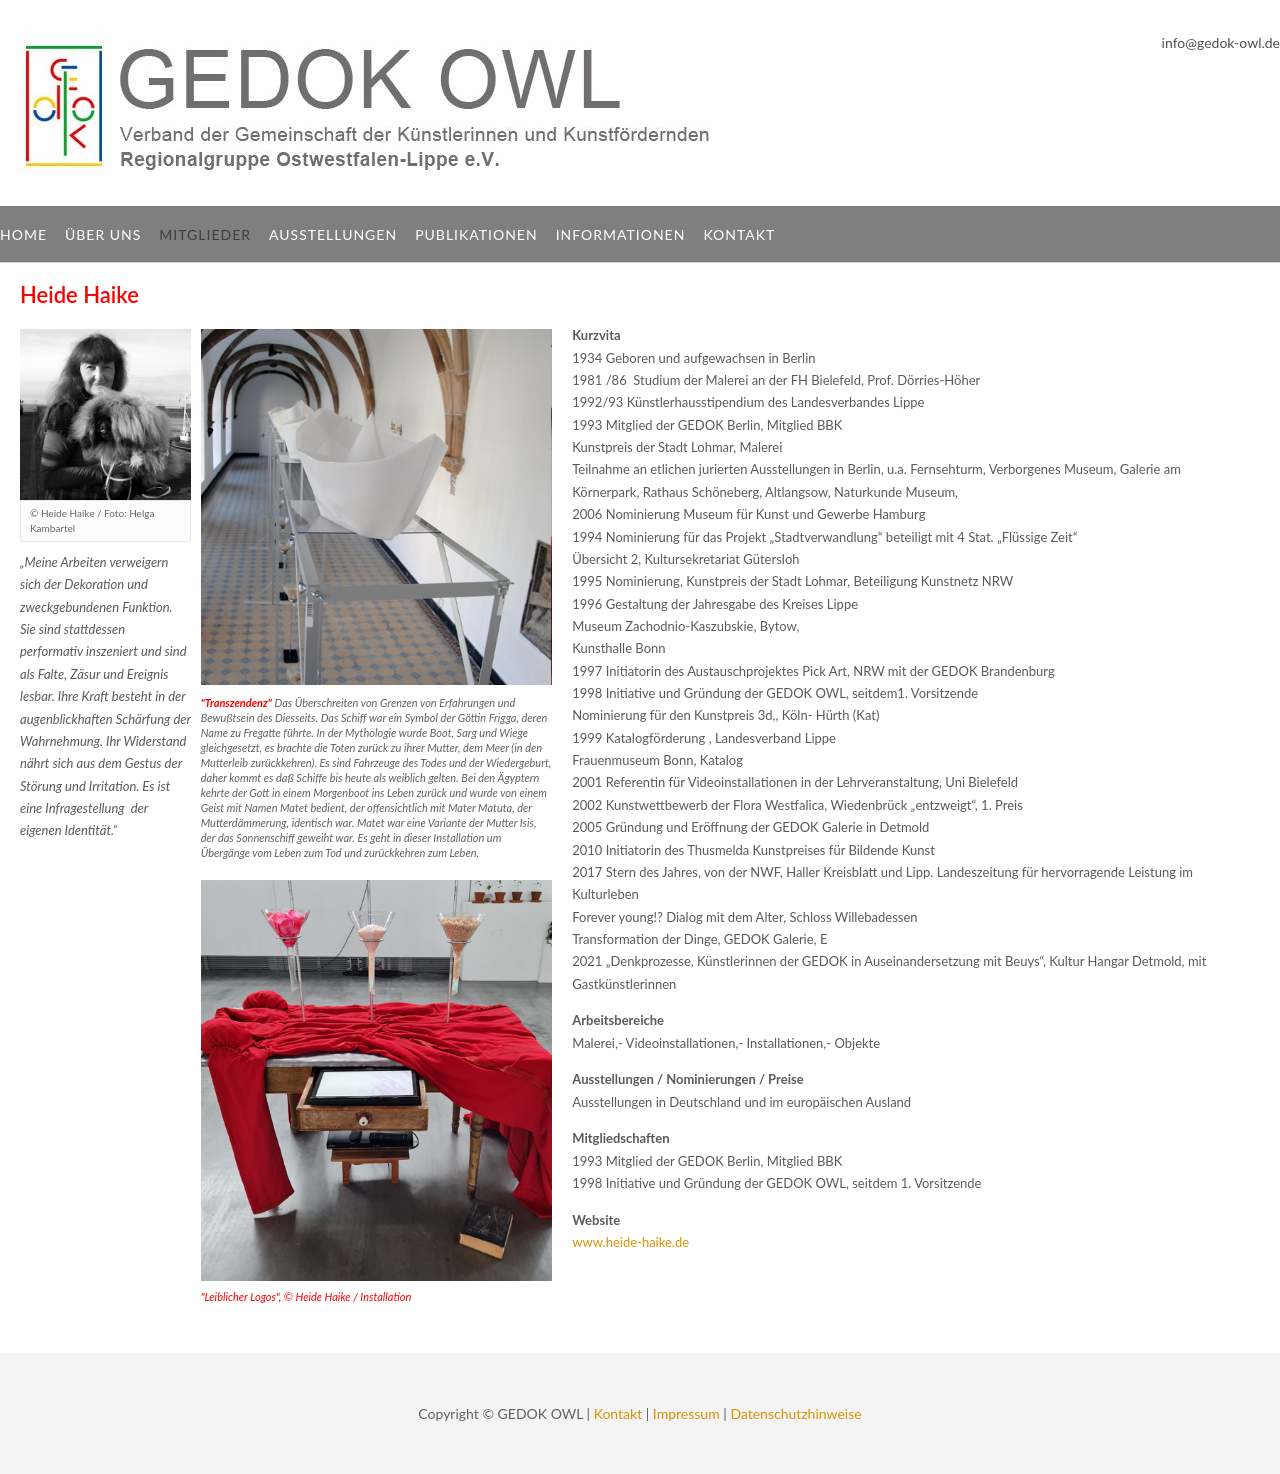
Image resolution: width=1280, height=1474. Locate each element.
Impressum (686, 1413)
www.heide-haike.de (630, 1242)
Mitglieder (205, 234)
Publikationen (476, 234)
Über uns (103, 234)
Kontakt (739, 234)
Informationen (621, 234)
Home (23, 234)
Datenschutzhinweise (795, 1413)
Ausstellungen (333, 234)
